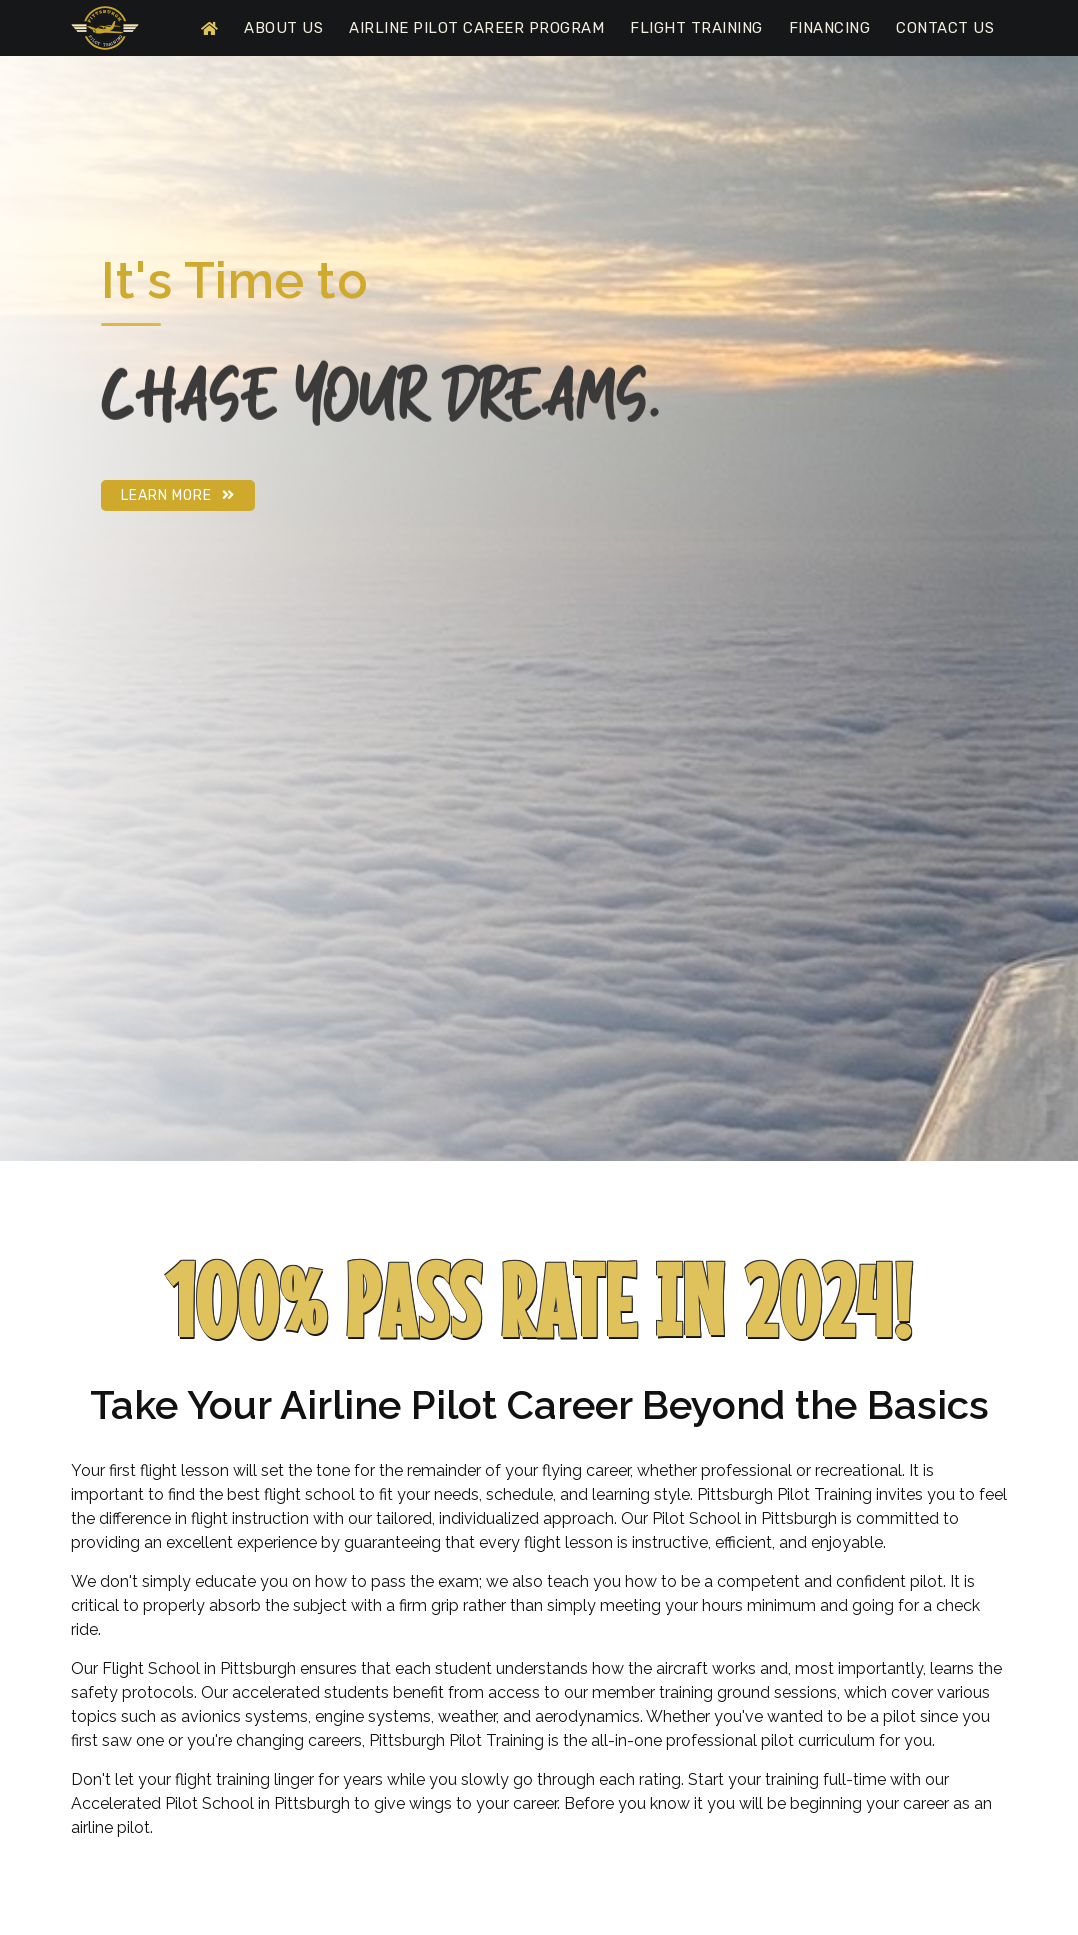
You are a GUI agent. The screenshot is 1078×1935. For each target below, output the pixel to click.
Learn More (178, 495)
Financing (830, 28)
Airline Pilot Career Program (476, 28)
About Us (283, 28)
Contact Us (945, 28)
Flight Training (696, 28)
